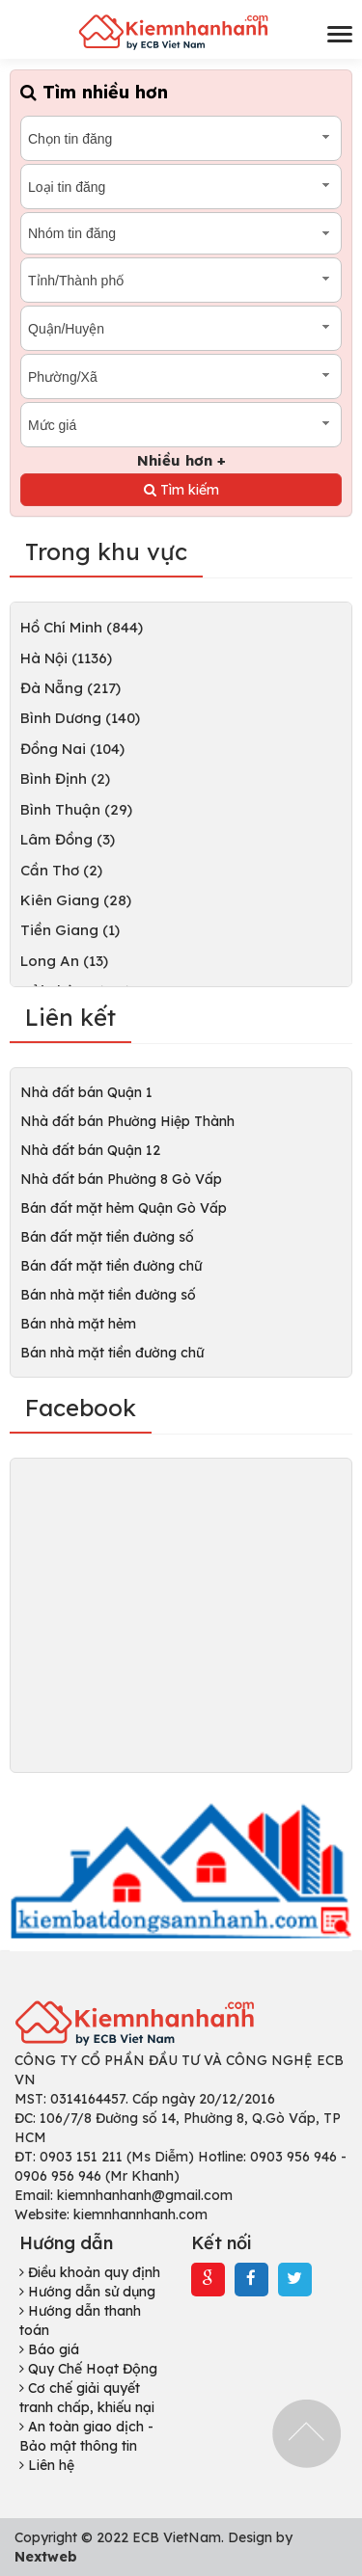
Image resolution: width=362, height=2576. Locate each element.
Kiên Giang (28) (75, 900)
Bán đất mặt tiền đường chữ (111, 1266)
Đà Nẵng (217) (70, 688)
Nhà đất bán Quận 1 (86, 1092)
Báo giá (49, 2349)
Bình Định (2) (65, 778)
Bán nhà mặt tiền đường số (108, 1294)
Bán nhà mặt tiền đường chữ (112, 1352)
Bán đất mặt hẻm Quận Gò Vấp (123, 1208)
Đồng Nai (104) (72, 748)
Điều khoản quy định (89, 2272)
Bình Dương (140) (80, 718)
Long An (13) (64, 961)
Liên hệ (46, 2465)
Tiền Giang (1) (70, 930)
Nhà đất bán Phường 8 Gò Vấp (121, 1179)
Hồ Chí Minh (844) (81, 627)
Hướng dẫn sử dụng (87, 2291)
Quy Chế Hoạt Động (88, 2368)
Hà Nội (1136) (66, 658)
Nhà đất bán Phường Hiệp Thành (127, 1121)
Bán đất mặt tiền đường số (107, 1237)
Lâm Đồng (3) (67, 839)
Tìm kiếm (181, 489)
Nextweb (45, 2556)
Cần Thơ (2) (61, 870)
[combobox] (181, 138)
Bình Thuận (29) (76, 809)
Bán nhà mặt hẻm (78, 1323)
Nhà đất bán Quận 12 (90, 1150)
